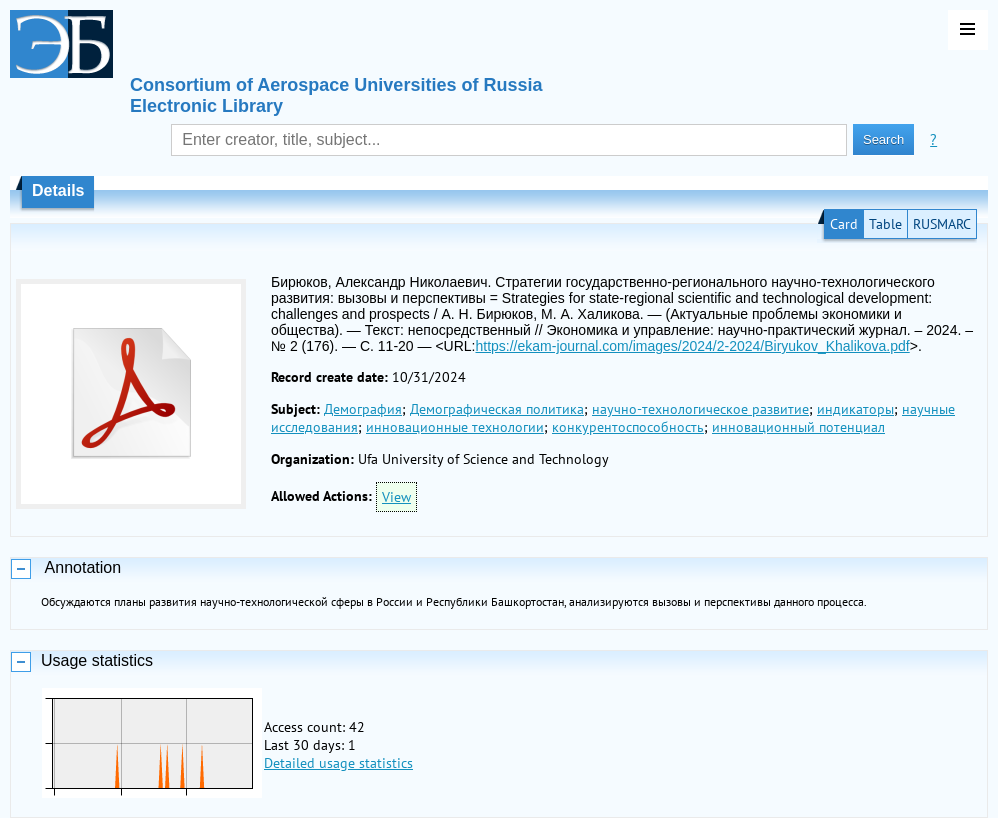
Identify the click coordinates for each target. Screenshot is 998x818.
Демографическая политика (497, 409)
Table (885, 224)
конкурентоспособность (628, 427)
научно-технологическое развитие (700, 409)
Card (844, 224)
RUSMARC (942, 224)
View (396, 497)
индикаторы (855, 409)
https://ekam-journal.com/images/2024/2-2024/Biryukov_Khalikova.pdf (692, 346)
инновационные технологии (455, 427)
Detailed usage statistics (338, 763)
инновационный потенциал (798, 427)
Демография (363, 409)
